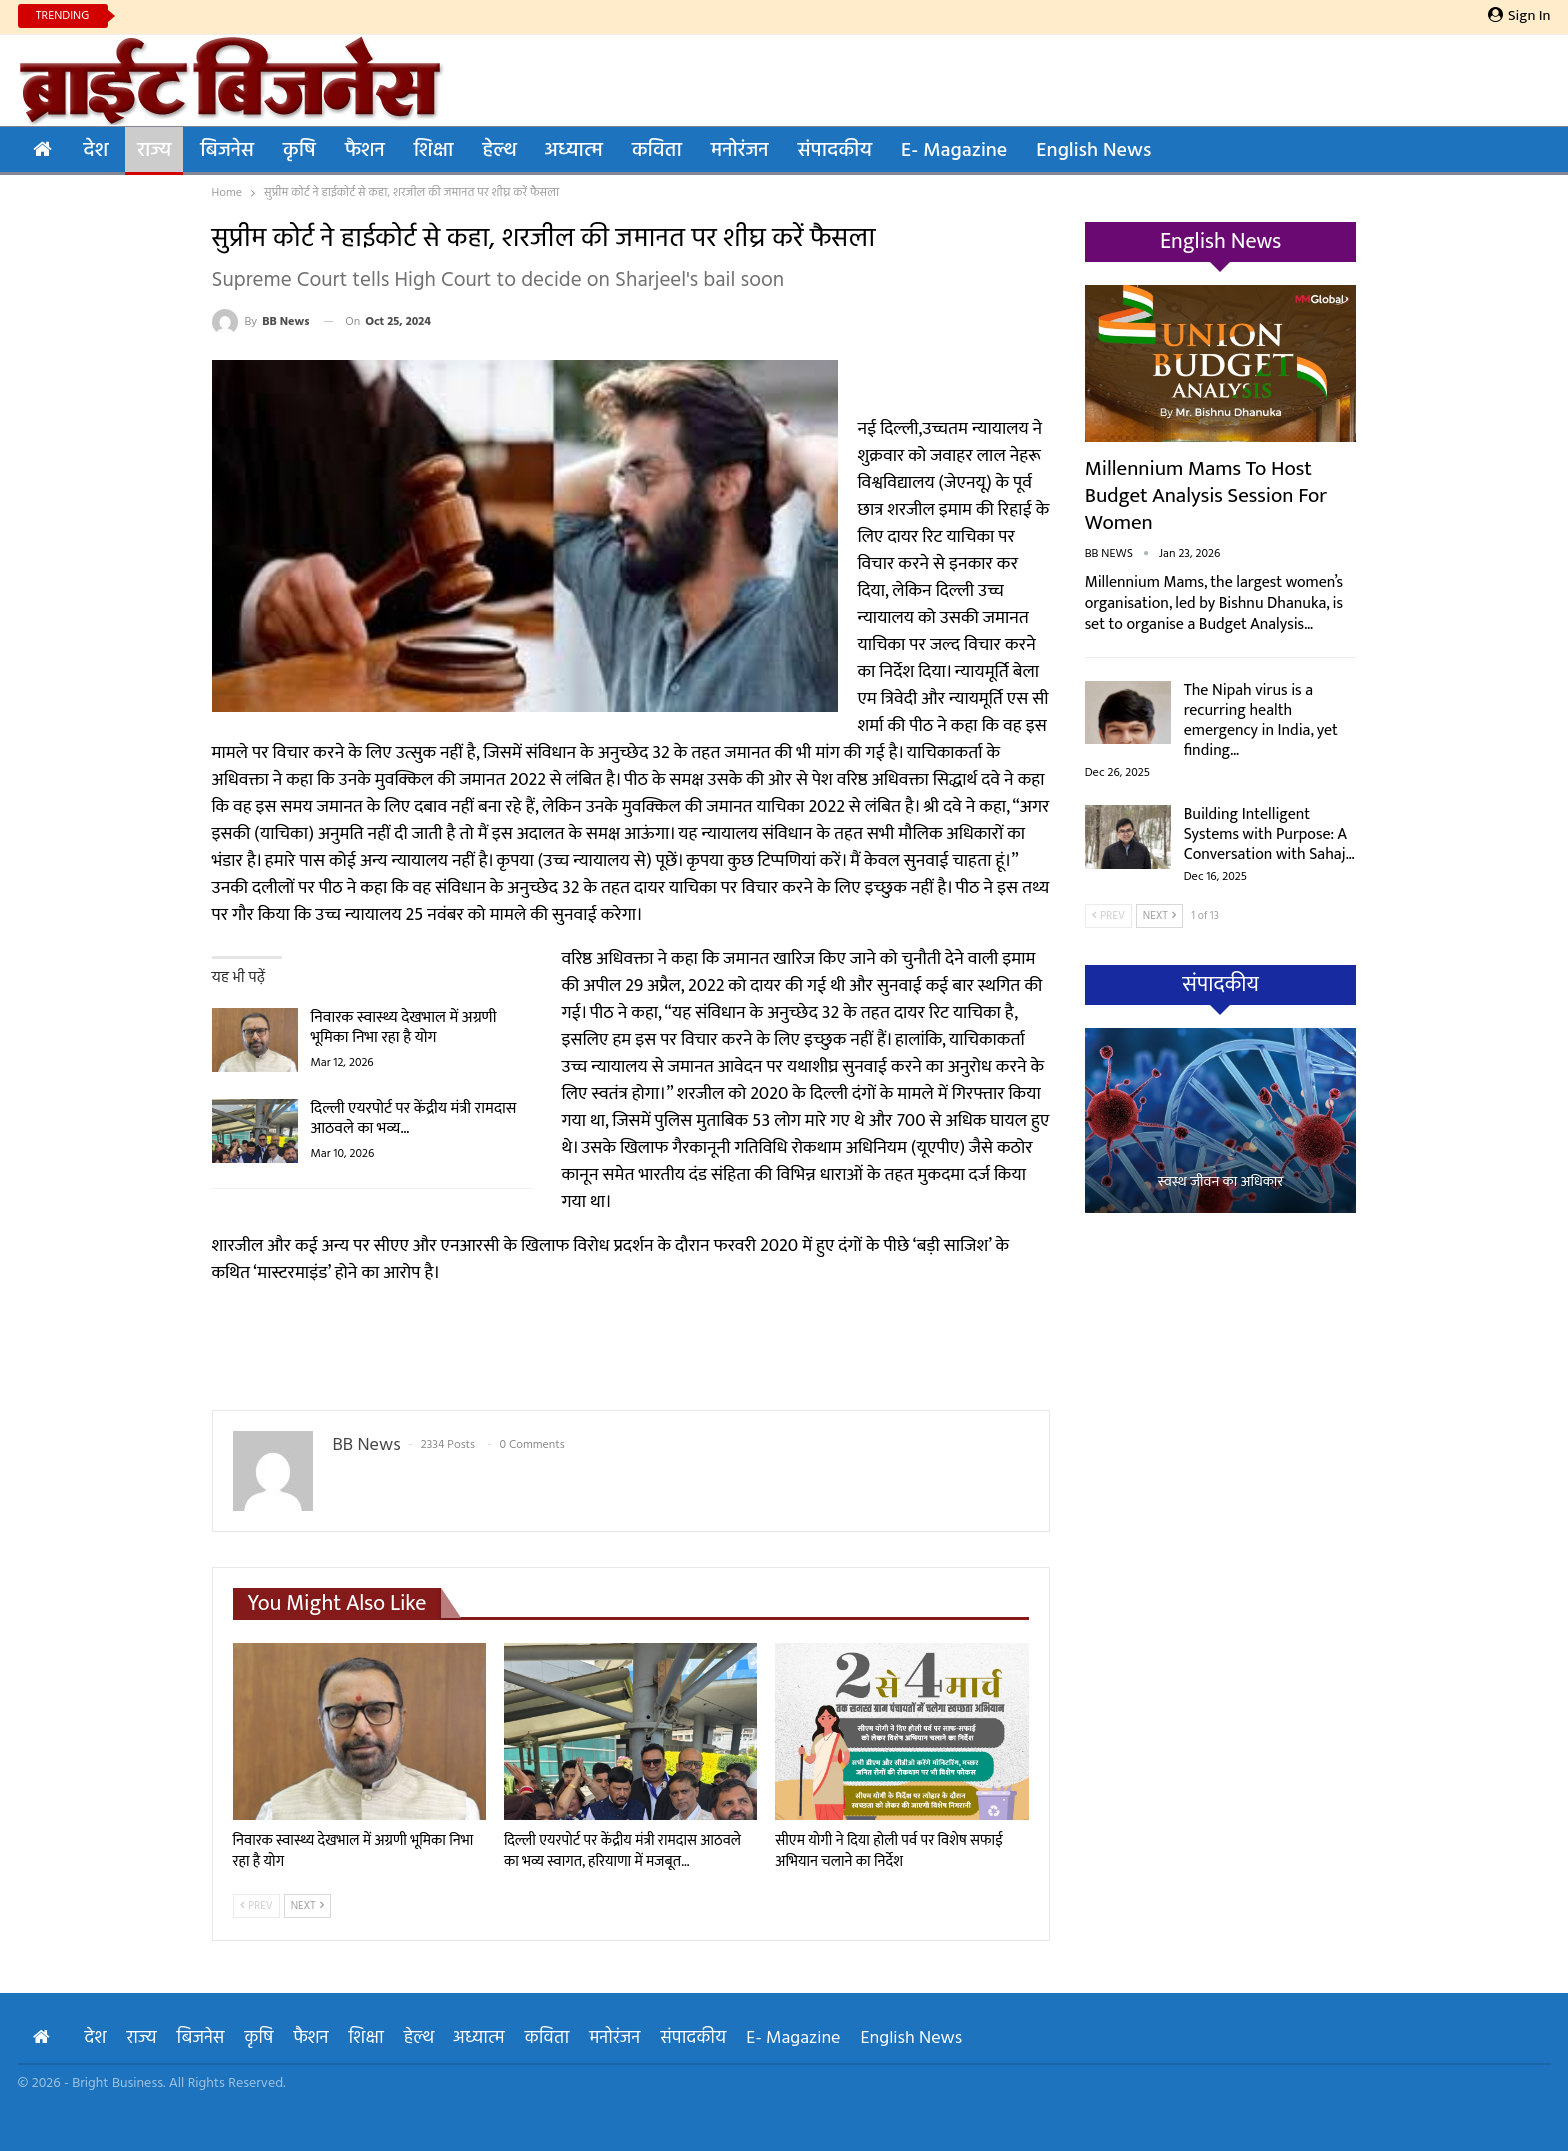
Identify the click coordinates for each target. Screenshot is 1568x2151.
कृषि (299, 151)
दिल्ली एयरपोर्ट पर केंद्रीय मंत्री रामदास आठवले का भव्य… (414, 1118)
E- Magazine (954, 151)
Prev (256, 1906)
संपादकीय (835, 151)
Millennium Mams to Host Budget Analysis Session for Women (1206, 495)
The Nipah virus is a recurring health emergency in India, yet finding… (1261, 720)
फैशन (365, 151)
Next (308, 1906)
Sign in (1519, 16)
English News (1093, 151)
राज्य (154, 151)
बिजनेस (227, 151)
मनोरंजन (740, 151)
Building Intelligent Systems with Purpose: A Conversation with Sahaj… (1269, 834)
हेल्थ (498, 151)
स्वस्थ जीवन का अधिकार (1221, 1182)
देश (96, 151)
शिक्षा (434, 151)
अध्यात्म (574, 151)
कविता (657, 151)
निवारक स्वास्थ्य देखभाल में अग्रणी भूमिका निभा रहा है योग (404, 1027)
